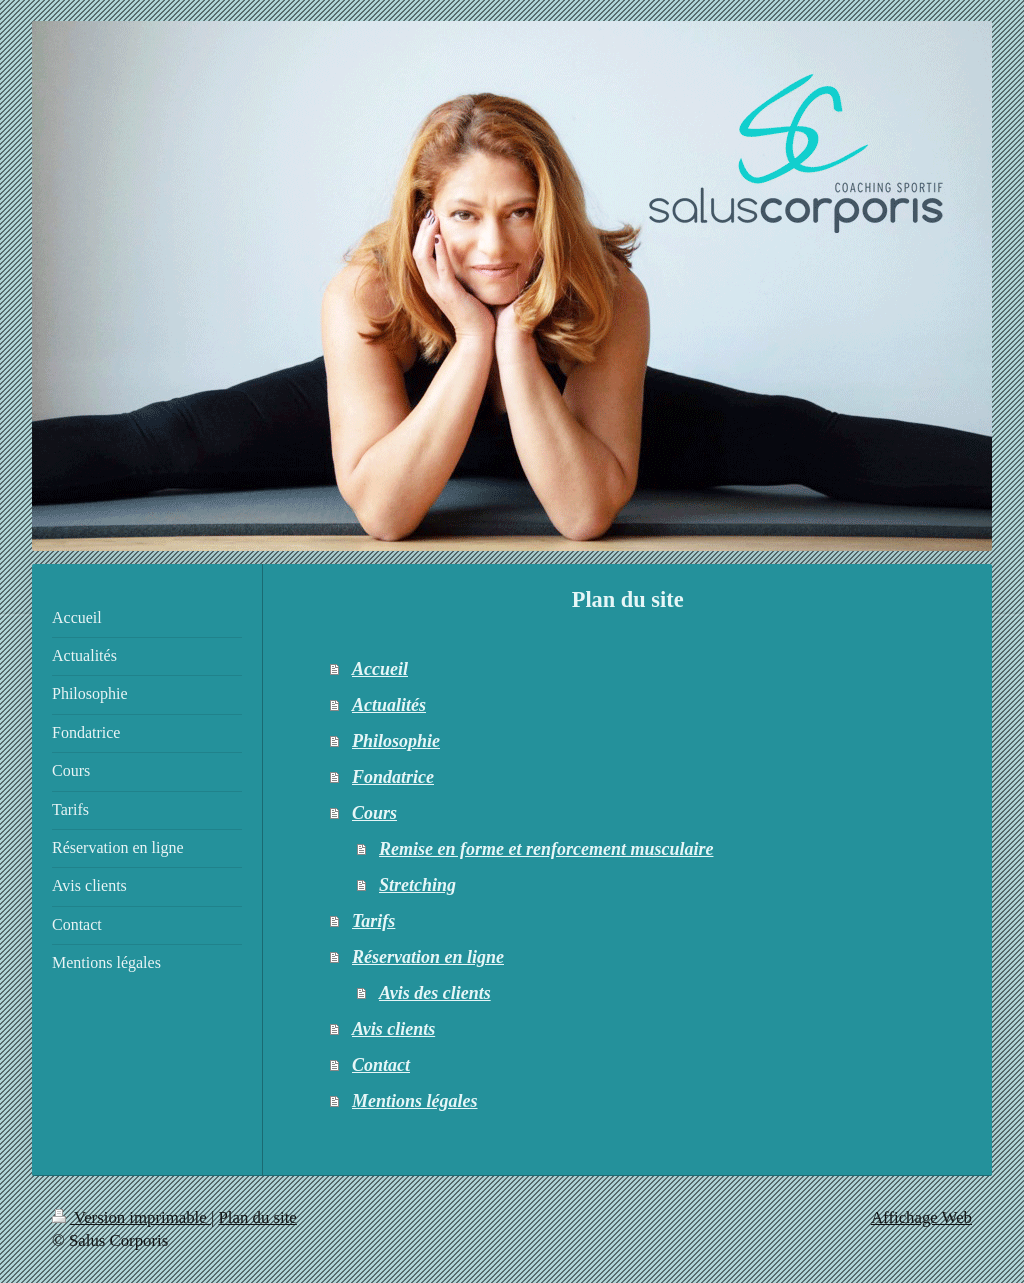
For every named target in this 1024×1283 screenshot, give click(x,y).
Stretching (417, 885)
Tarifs (373, 921)
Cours (374, 813)
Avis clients (393, 1029)
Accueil (380, 669)
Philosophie (396, 741)
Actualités (389, 705)
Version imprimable (131, 1217)
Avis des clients (435, 993)
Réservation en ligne (428, 957)
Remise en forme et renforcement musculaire (546, 849)
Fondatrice (393, 777)
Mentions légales (415, 1101)
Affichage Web (921, 1217)
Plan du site (258, 1217)
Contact (381, 1065)
